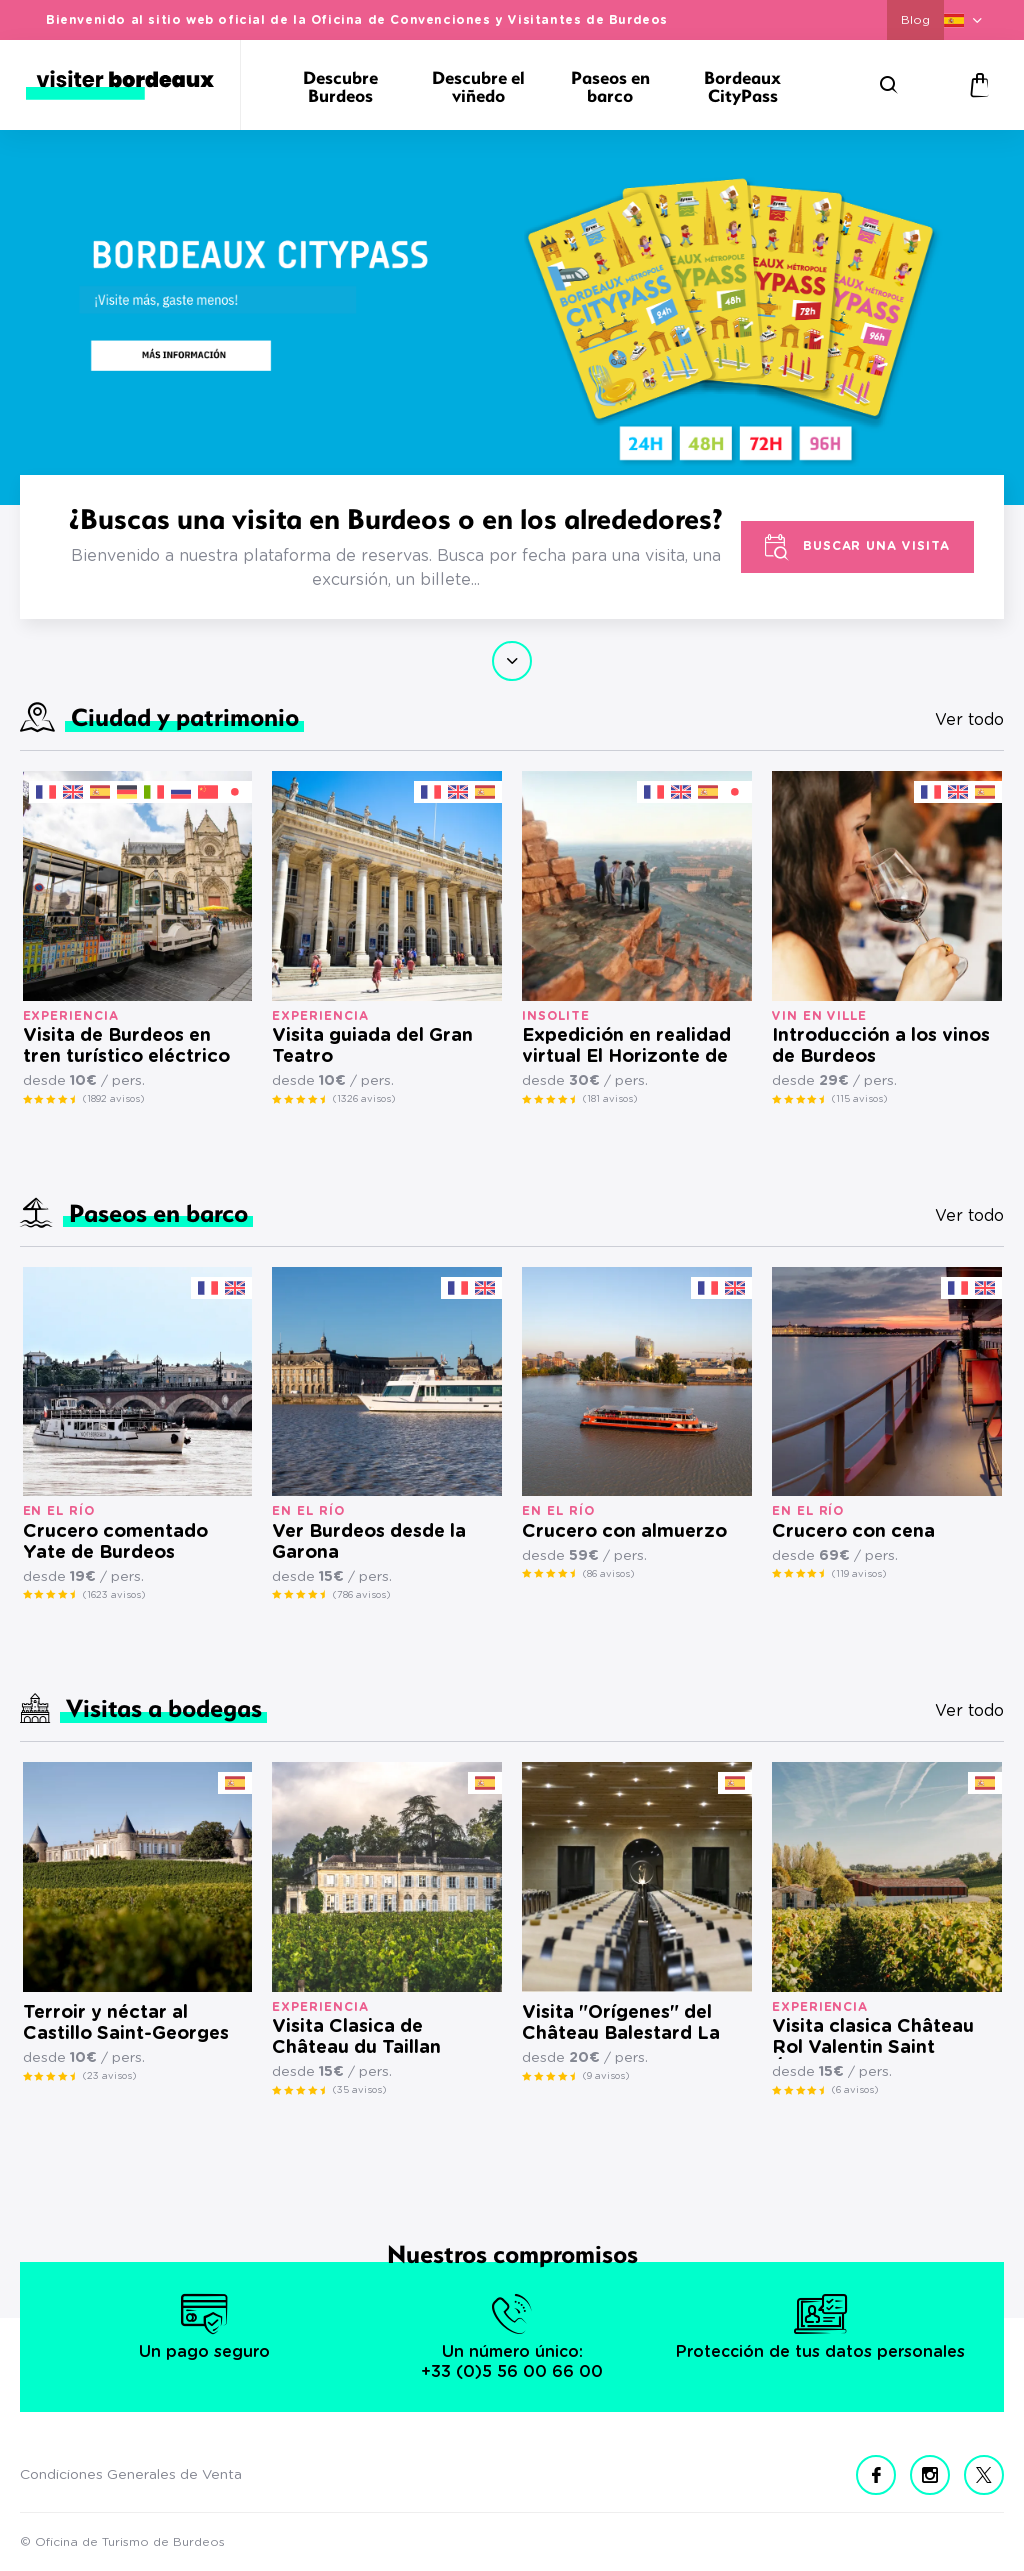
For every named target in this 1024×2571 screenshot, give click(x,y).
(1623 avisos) (114, 1595)
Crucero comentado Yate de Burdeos (115, 1542)
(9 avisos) (606, 2076)
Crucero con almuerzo (624, 1532)
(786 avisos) (361, 1595)
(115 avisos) (859, 1099)
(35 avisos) (359, 2090)
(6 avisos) (855, 2090)
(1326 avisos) (364, 1099)
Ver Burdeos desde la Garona (369, 1542)
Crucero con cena (853, 1532)
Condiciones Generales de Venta (131, 2475)
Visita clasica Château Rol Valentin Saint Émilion (873, 2038)
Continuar (512, 661)
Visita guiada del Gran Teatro (372, 1046)
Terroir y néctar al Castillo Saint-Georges (126, 2023)
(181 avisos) (610, 1099)
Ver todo (969, 720)
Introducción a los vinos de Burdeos (881, 1046)
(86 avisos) (608, 1574)
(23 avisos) (109, 2076)
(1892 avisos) (113, 1099)
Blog (915, 20)
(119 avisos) (859, 1574)
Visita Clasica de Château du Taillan (356, 2037)
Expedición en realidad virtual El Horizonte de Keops (626, 1047)
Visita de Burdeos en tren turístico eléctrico (126, 1046)
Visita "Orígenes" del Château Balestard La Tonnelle (621, 2024)
